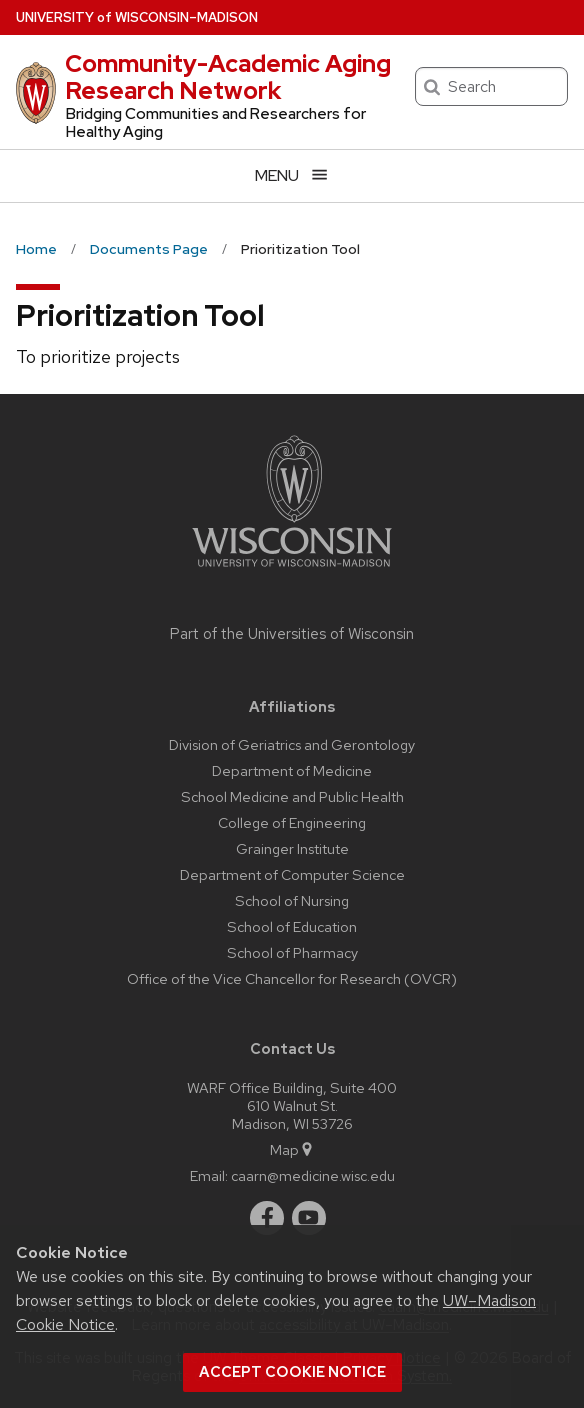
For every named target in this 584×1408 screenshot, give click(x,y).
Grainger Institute (292, 848)
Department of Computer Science (292, 874)
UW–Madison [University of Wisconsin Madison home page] (137, 17)
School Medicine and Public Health (292, 796)
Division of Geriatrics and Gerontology (292, 744)
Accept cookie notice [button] (292, 1372)
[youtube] (309, 1218)
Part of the (292, 634)
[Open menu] (292, 175)
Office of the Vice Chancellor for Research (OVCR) (292, 978)
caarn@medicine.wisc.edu (313, 1175)
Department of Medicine (292, 770)
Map (292, 1149)
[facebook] (267, 1218)
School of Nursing (292, 900)
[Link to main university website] (292, 570)
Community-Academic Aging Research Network (228, 76)
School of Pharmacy (292, 952)
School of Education (292, 926)
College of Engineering (292, 822)
